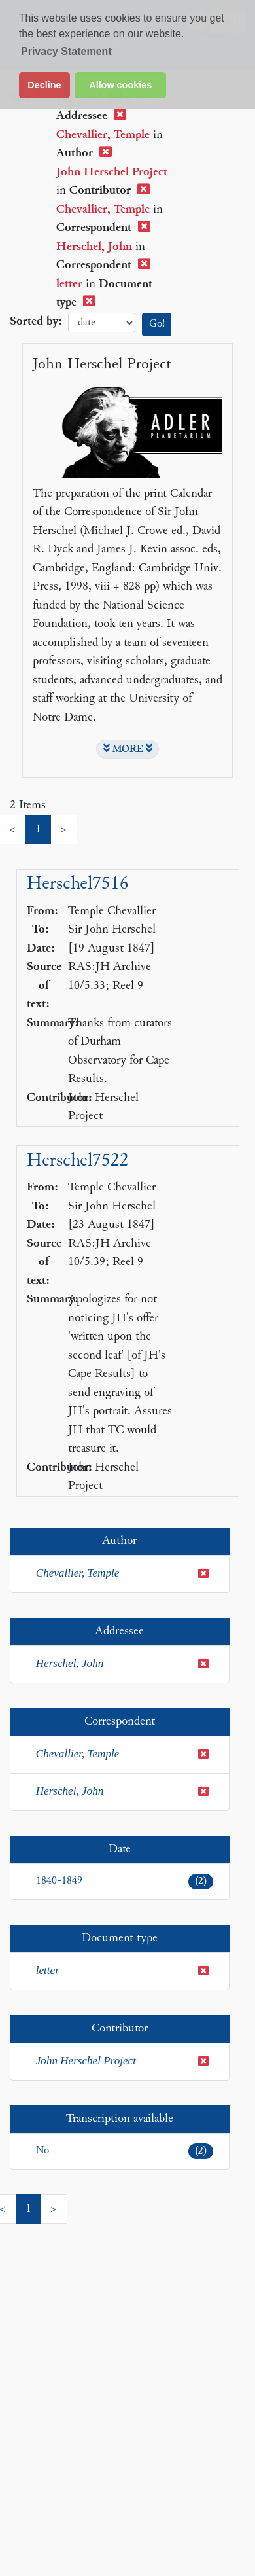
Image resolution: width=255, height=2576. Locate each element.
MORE (127, 749)
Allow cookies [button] (120, 85)
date (101, 323)
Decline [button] (44, 85)
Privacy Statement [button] (66, 51)
